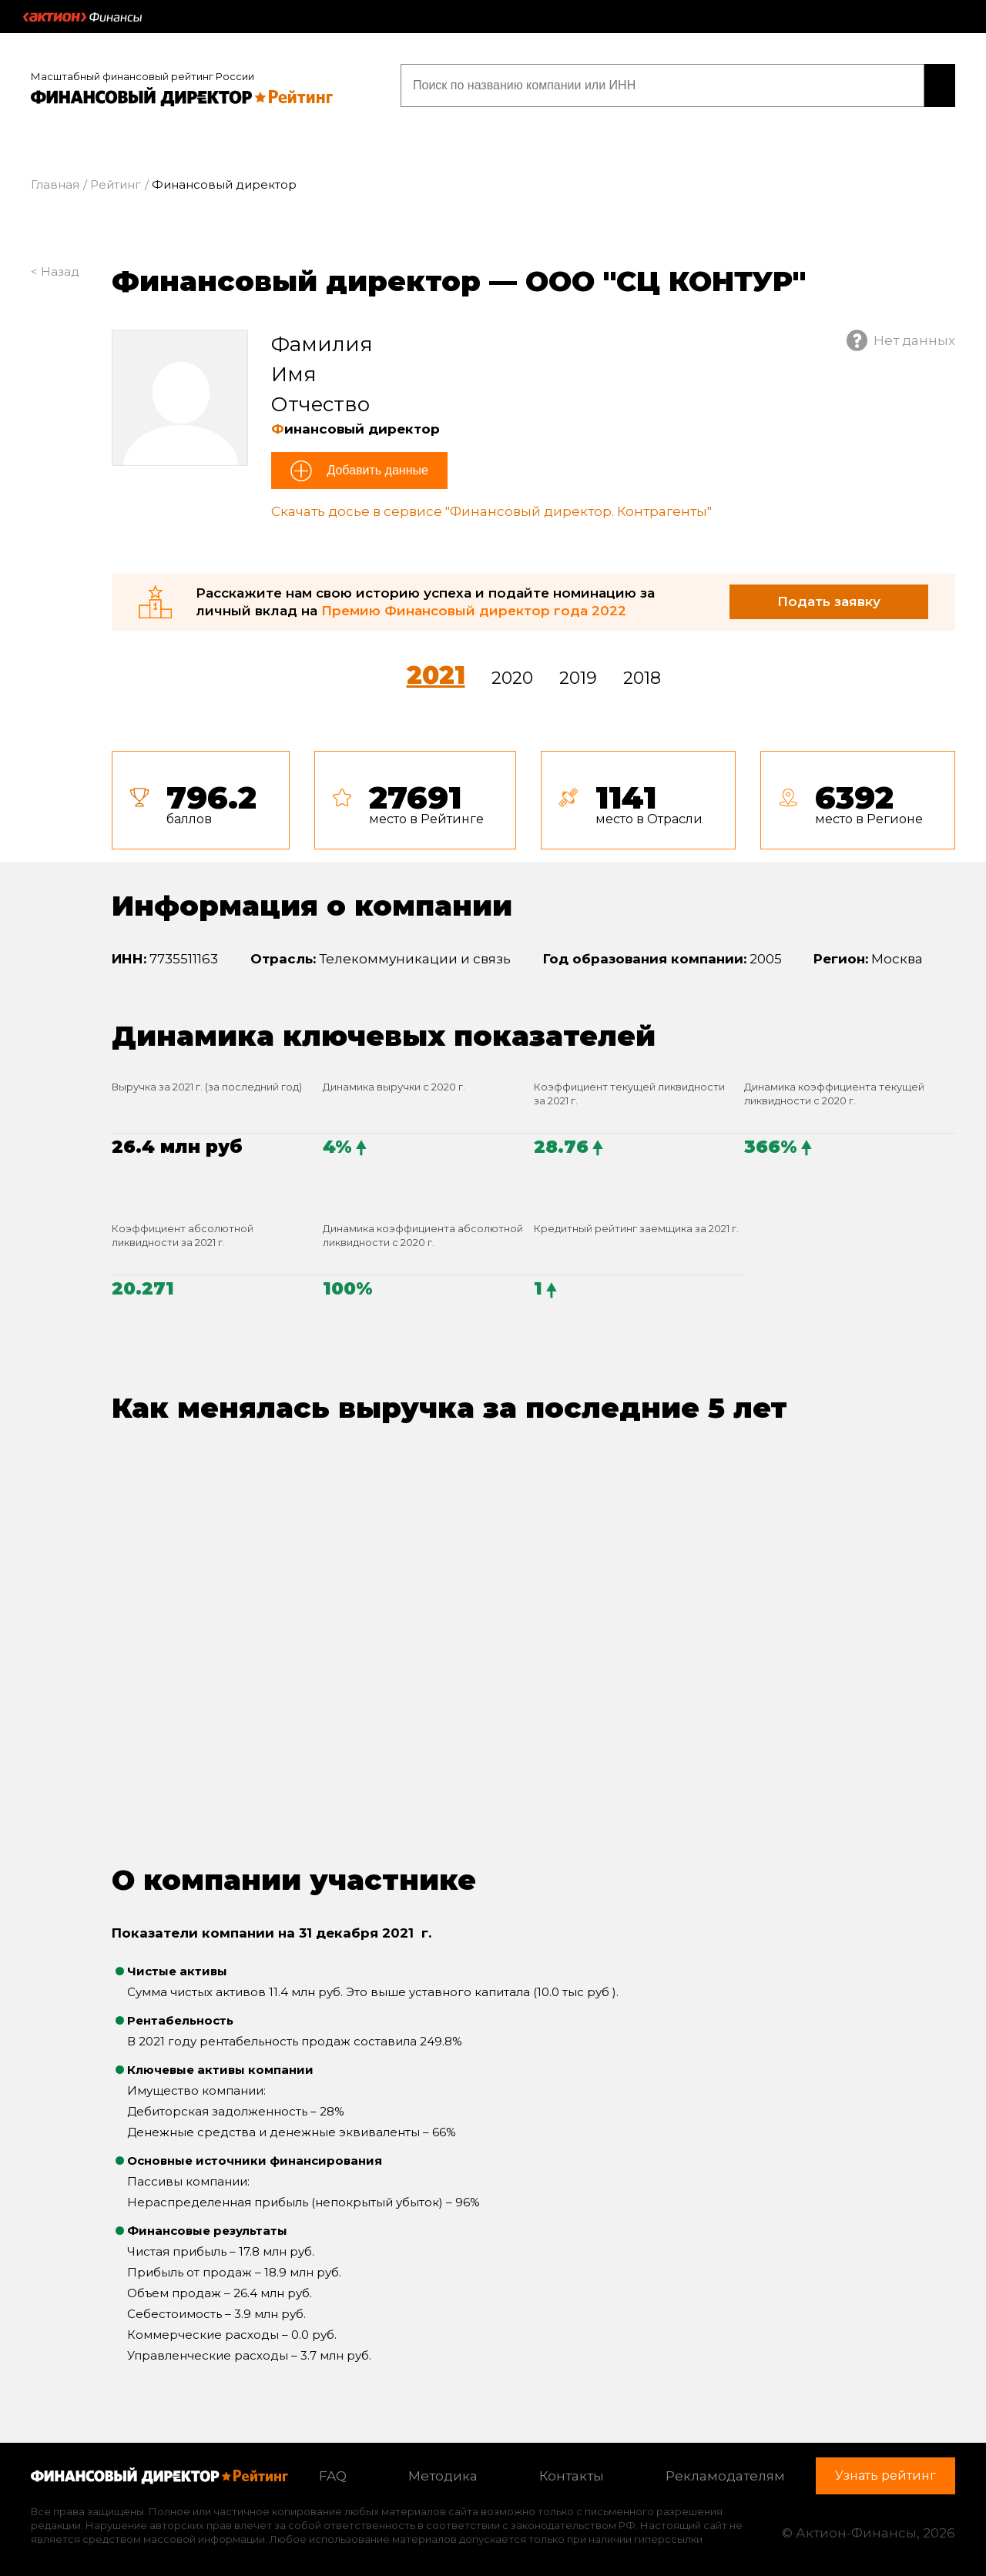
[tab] (533, 794)
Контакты (571, 2470)
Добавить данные (376, 465)
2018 (642, 672)
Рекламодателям (725, 2470)
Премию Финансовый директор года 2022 (473, 605)
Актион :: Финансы (82, 17)
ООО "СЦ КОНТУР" (665, 276)
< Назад (55, 266)
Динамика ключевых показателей (384, 1030)
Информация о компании (312, 900)
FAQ (333, 2470)
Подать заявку (828, 596)
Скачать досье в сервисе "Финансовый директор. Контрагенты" (491, 506)
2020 (512, 672)
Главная (55, 180)
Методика (443, 2470)
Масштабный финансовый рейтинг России (142, 71)
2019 (578, 672)
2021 (436, 670)
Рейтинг (115, 180)
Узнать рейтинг (856, 82)
